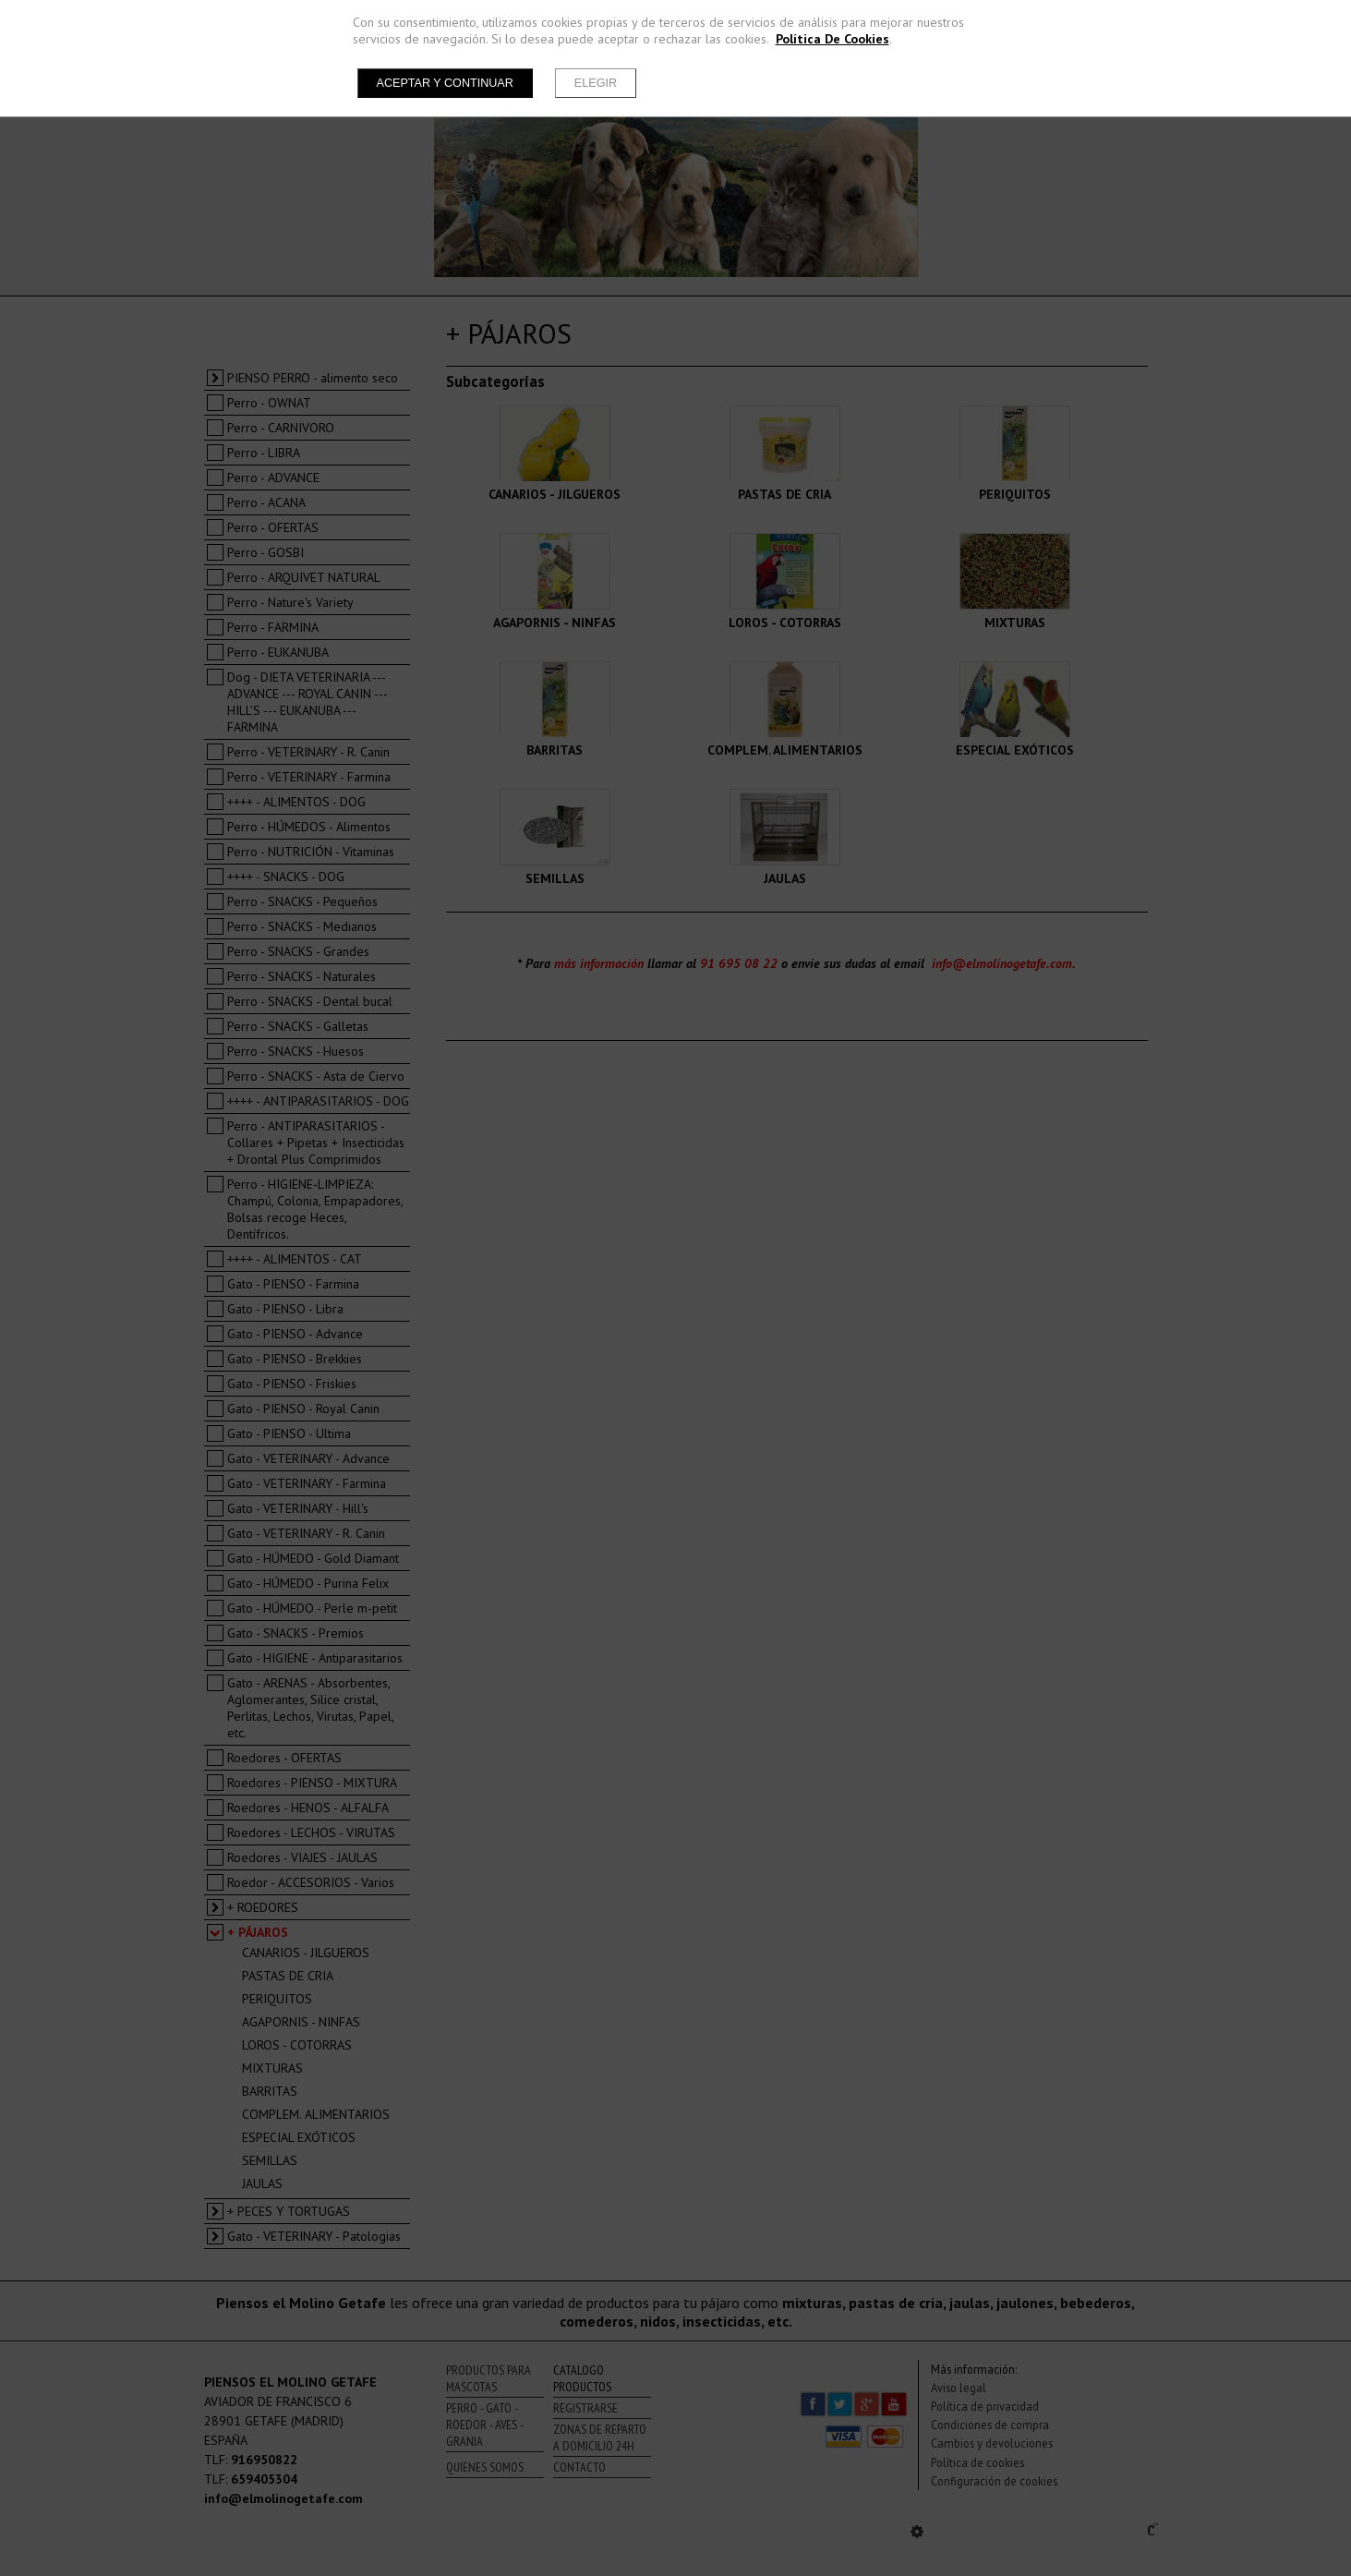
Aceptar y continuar (445, 83)
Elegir (595, 83)
